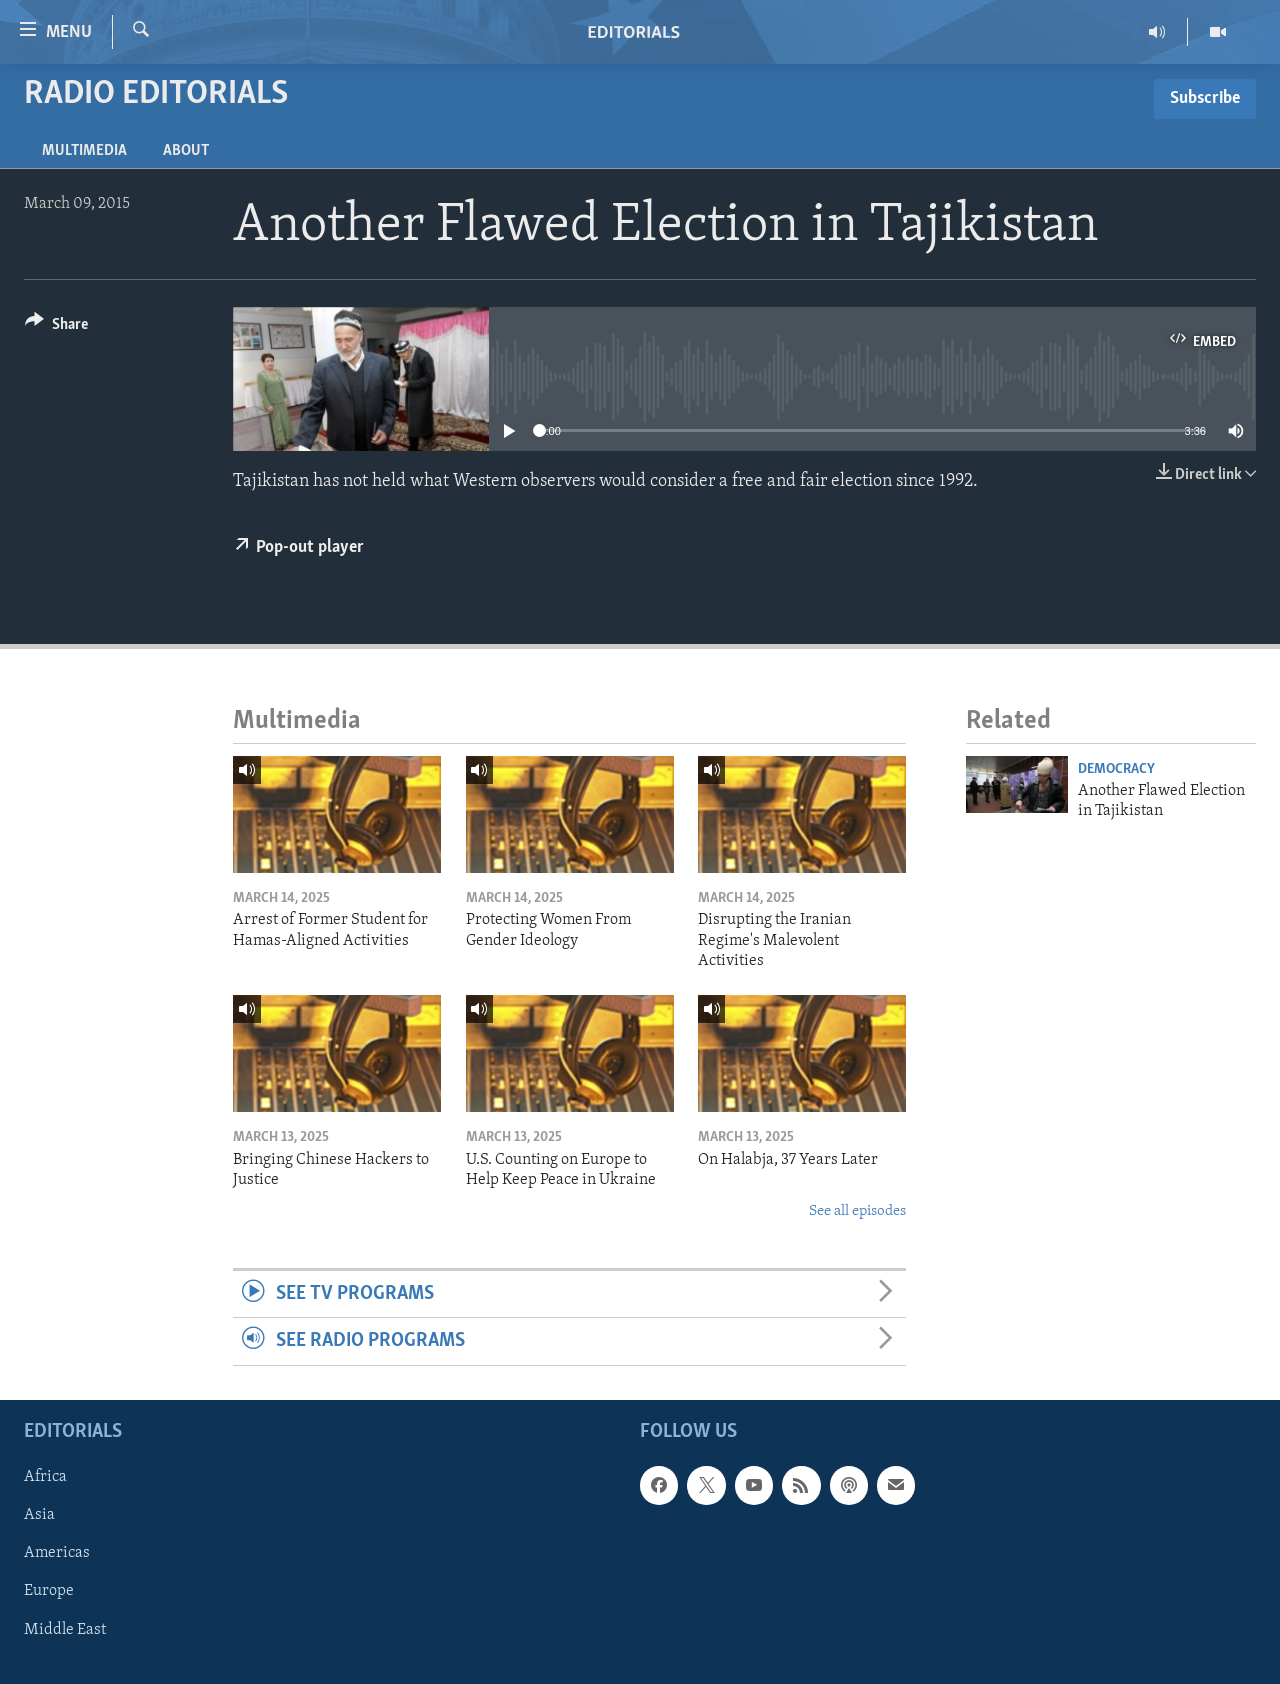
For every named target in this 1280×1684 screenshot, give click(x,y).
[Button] (56, 327)
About (186, 151)
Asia (39, 1515)
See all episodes (857, 1211)
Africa (45, 1477)
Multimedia (84, 151)
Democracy (1116, 769)
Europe (49, 1591)
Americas (57, 1553)
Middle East (65, 1629)
